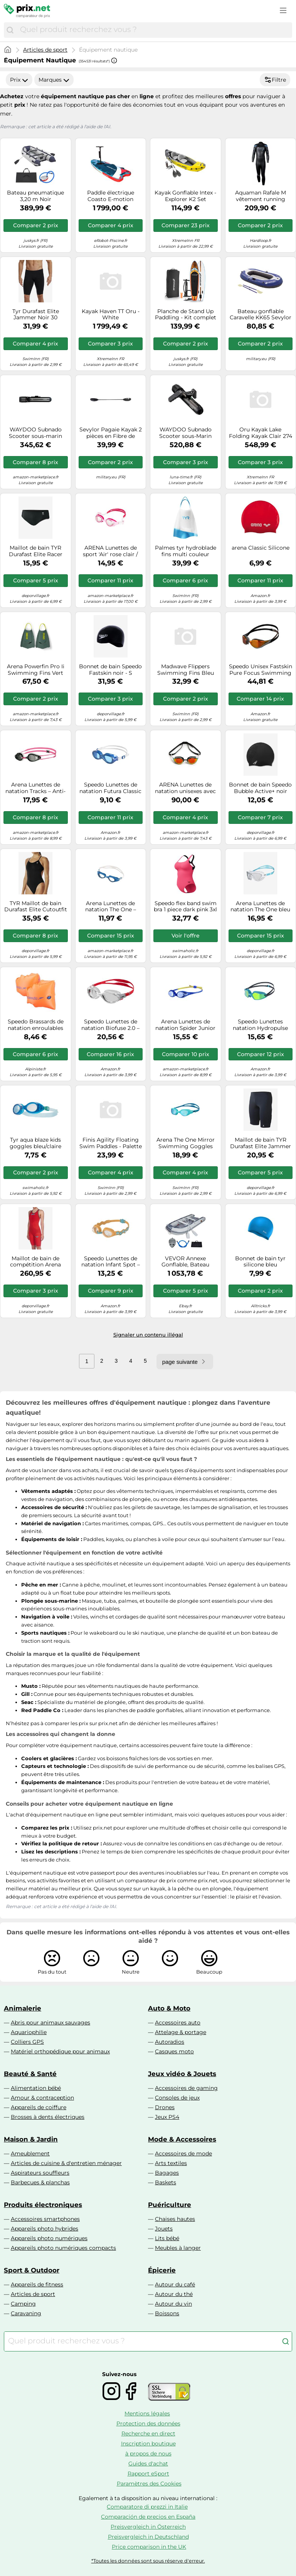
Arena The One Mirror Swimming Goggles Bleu (185, 1143)
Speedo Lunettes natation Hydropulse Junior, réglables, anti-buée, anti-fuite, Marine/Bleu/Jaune (260, 1024)
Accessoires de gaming (186, 2088)
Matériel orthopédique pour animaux (60, 2051)
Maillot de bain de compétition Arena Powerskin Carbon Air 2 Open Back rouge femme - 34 (35, 1261)
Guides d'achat (148, 2463)
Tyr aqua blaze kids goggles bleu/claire (35, 1143)
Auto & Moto (169, 2008)
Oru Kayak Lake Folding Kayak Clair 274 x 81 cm (260, 432)
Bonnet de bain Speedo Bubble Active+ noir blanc (260, 788)
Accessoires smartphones (45, 2218)
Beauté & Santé (30, 2074)
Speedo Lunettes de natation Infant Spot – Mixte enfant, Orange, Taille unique (110, 1261)
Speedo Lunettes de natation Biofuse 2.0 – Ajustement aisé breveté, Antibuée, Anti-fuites (110, 1024)
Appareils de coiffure (38, 2107)
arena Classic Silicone (260, 548)
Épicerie (162, 2270)
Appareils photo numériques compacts (63, 2247)
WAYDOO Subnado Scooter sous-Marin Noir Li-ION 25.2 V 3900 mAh (185, 432)
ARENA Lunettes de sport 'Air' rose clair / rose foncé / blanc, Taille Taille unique (110, 551)
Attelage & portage (180, 2032)
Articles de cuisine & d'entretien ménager (66, 2163)
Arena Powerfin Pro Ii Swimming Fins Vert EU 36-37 (35, 669)
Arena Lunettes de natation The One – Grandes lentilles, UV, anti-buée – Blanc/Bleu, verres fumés (110, 906)
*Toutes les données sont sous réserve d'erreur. (148, 2561)
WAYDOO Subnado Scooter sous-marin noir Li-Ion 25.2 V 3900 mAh (36, 432)
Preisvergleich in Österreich (148, 2526)
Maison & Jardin (31, 2139)
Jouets (164, 2228)
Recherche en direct (148, 2433)
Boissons (167, 2313)
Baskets (165, 2182)
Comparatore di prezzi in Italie (147, 2506)
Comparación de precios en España (148, 2516)
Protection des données (148, 2423)
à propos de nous (148, 2453)
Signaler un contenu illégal (148, 1335)
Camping (23, 2303)
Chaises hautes (175, 2218)
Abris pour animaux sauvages (50, 2022)
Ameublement (30, 2153)
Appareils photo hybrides (44, 2228)
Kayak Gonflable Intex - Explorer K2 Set (185, 196)
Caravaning (26, 2313)
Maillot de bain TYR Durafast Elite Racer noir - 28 (35, 551)
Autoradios (169, 2041)
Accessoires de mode (183, 2153)
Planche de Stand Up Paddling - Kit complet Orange (185, 314)
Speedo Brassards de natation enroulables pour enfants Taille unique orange (36, 1024)
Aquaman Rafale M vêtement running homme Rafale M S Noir (260, 196)
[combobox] (154, 30)
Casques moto (174, 2051)
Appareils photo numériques (49, 2238)
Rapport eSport (148, 2473)
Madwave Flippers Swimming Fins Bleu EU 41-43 (185, 669)
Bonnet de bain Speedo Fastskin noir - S (110, 669)
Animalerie (22, 2008)
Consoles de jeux (177, 2097)
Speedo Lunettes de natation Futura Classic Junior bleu (110, 788)
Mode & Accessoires (182, 2139)
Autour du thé (174, 2294)
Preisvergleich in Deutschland (148, 2536)
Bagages (167, 2172)
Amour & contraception (42, 2097)
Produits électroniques (43, 2205)
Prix (19, 80)
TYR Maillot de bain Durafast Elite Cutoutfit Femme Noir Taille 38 (35, 906)
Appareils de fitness (37, 2284)
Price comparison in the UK (149, 2546)
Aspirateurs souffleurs (40, 2172)
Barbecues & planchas (40, 2182)
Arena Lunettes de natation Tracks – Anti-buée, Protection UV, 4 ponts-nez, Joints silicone (35, 788)
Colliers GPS (27, 2041)
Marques (54, 80)
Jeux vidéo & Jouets (182, 2074)
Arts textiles (171, 2163)
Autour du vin (173, 2303)
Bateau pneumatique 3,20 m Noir (35, 196)
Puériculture (169, 2205)
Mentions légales (147, 2413)
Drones (165, 2107)
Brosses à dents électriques (47, 2116)
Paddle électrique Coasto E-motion (110, 196)
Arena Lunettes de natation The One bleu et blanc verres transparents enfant (260, 906)
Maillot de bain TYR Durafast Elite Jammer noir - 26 (260, 1143)
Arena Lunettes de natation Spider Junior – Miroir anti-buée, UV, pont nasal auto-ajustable (185, 1024)
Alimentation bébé (36, 2088)
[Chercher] (10, 30)
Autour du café (175, 2284)
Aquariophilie (29, 2032)
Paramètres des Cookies (149, 2483)
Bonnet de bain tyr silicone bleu (260, 1261)
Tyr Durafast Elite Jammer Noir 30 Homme (35, 314)
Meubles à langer (178, 2247)
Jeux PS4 (167, 2116)
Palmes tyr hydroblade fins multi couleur (185, 551)
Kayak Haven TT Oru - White (111, 314)
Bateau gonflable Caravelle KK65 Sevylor (260, 314)
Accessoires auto (177, 2022)
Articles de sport (45, 49)
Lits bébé (167, 2238)
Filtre (275, 80)
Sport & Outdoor (31, 2270)
